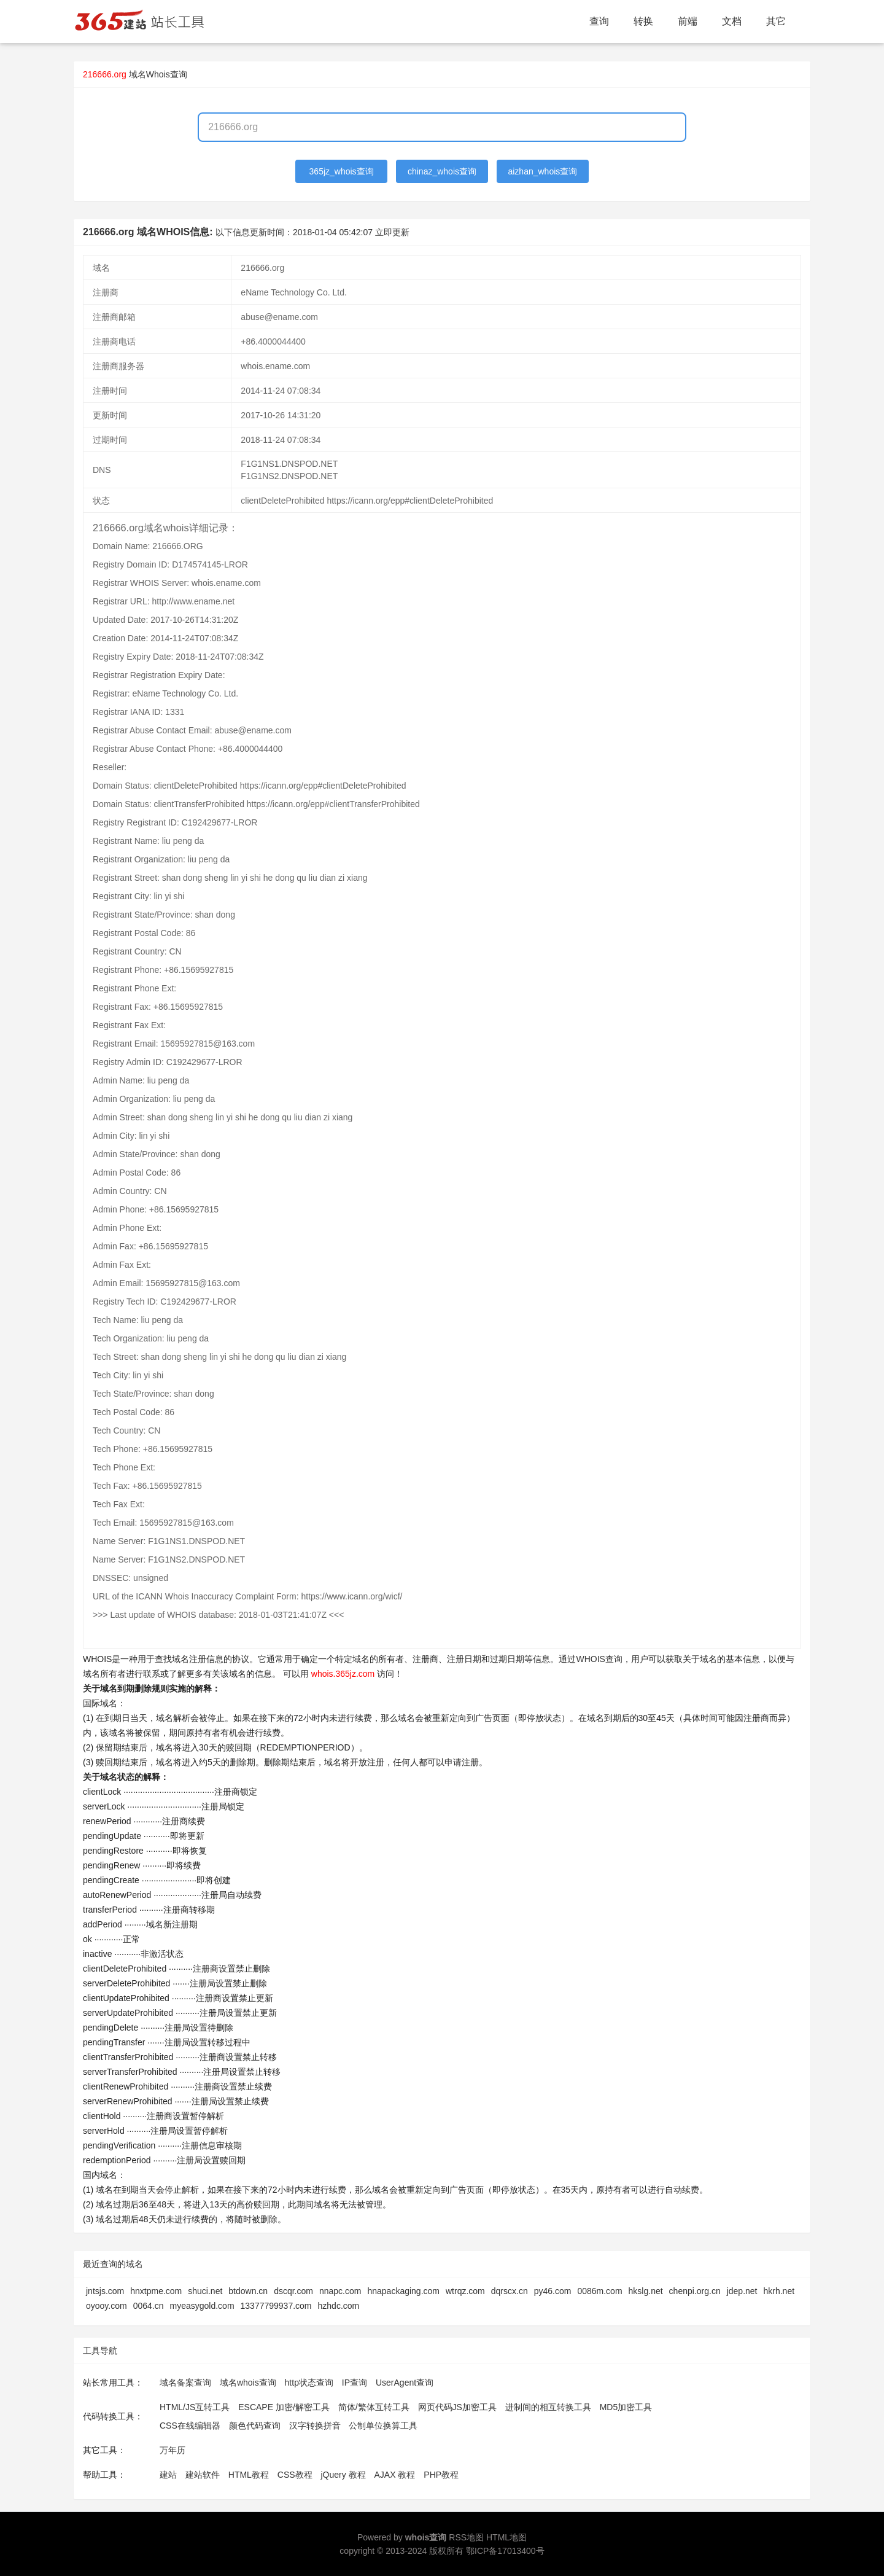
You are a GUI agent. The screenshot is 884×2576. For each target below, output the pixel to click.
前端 (687, 21)
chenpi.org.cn (695, 2291)
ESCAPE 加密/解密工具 (284, 2407)
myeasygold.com (202, 2306)
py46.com (553, 2291)
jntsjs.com (105, 2291)
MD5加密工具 (626, 2407)
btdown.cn (248, 2291)
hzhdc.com (339, 2306)
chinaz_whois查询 (442, 171)
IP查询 (354, 2382)
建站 (168, 2475)
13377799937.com (276, 2306)
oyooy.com (106, 2306)
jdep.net (742, 2291)
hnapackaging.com (403, 2291)
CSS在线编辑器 (190, 2425)
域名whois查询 (248, 2382)
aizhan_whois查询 (542, 171)
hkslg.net (646, 2291)
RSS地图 (466, 2537)
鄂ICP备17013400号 (505, 2551)
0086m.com (599, 2291)
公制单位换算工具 (383, 2425)
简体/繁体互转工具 (373, 2407)
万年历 (172, 2450)
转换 (643, 21)
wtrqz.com (465, 2291)
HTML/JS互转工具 (195, 2407)
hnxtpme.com (156, 2291)
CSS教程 (294, 2475)
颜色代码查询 (255, 2425)
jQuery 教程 (342, 2475)
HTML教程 (248, 2475)
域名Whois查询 (158, 74)
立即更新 (392, 232)
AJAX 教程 (395, 2475)
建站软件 (202, 2475)
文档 (732, 21)
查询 (599, 21)
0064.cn (148, 2306)
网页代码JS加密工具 (457, 2407)
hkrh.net (779, 2291)
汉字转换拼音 (315, 2425)
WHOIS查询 (599, 1659)
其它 (776, 21)
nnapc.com (340, 2291)
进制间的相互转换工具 (548, 2407)
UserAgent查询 (404, 2382)
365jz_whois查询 (341, 171)
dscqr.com (293, 2291)
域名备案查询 (185, 2382)
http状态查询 (309, 2382)
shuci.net (205, 2291)
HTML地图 (506, 2537)
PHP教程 (441, 2475)
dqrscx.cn (509, 2291)
